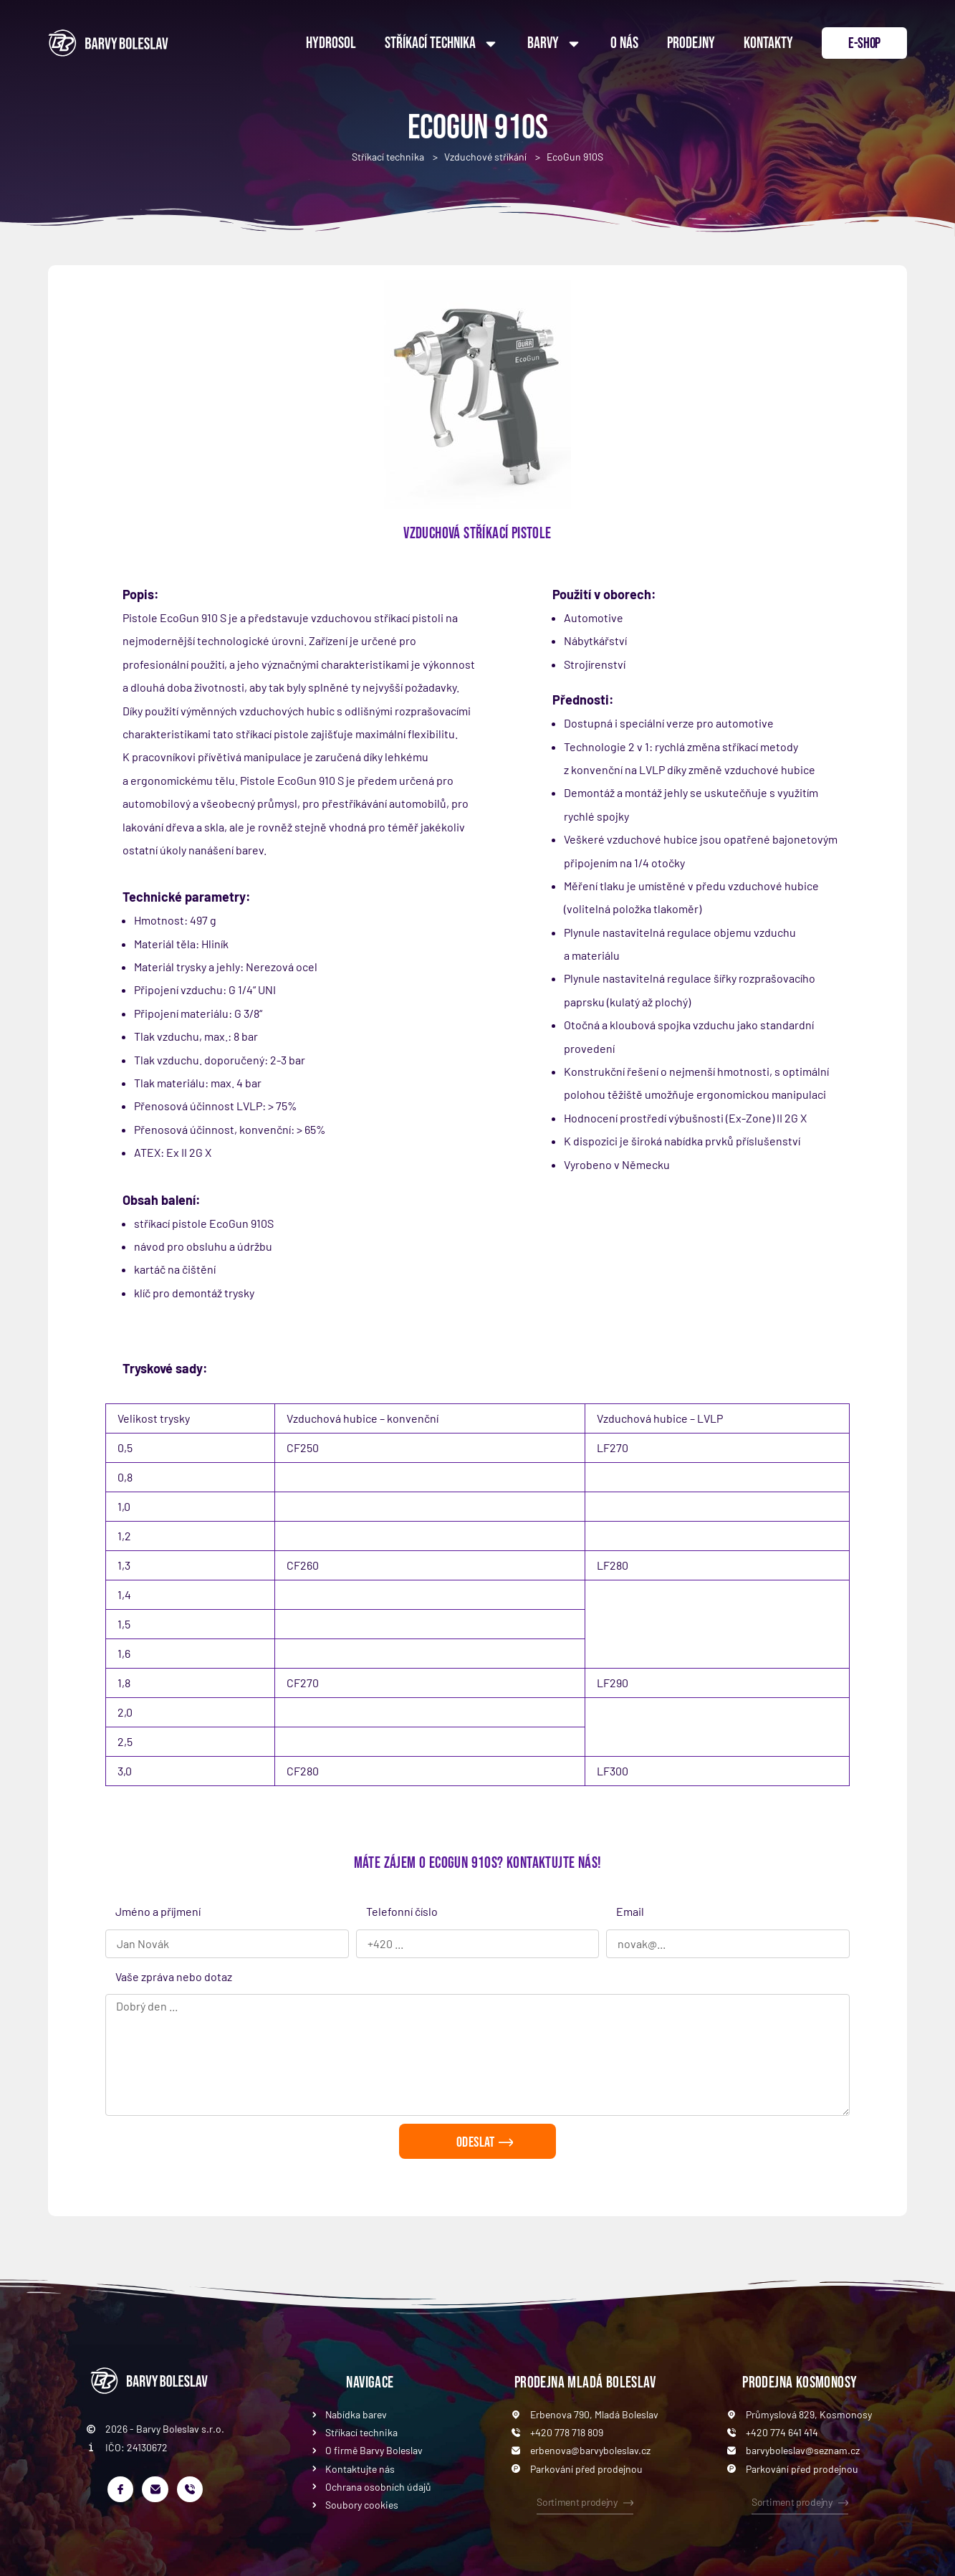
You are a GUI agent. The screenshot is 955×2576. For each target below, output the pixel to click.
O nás (624, 43)
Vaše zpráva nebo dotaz (173, 1976)
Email (630, 1911)
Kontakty (768, 43)
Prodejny (691, 43)
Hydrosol (331, 43)
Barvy (554, 44)
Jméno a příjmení (158, 1911)
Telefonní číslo (402, 1911)
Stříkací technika (442, 44)
